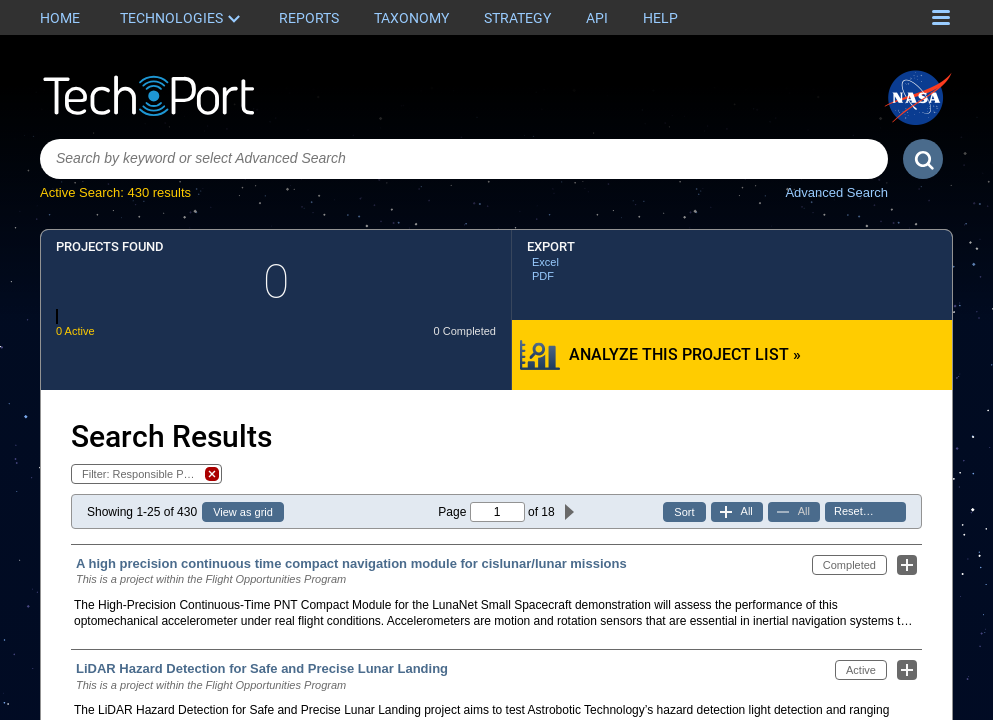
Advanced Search (836, 192)
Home (60, 18)
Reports (309, 18)
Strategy (517, 18)
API (597, 18)
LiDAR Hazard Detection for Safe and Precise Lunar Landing (262, 668)
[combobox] (464, 159)
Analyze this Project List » (685, 354)
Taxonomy (411, 18)
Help (660, 18)
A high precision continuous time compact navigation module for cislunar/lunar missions (351, 563)
